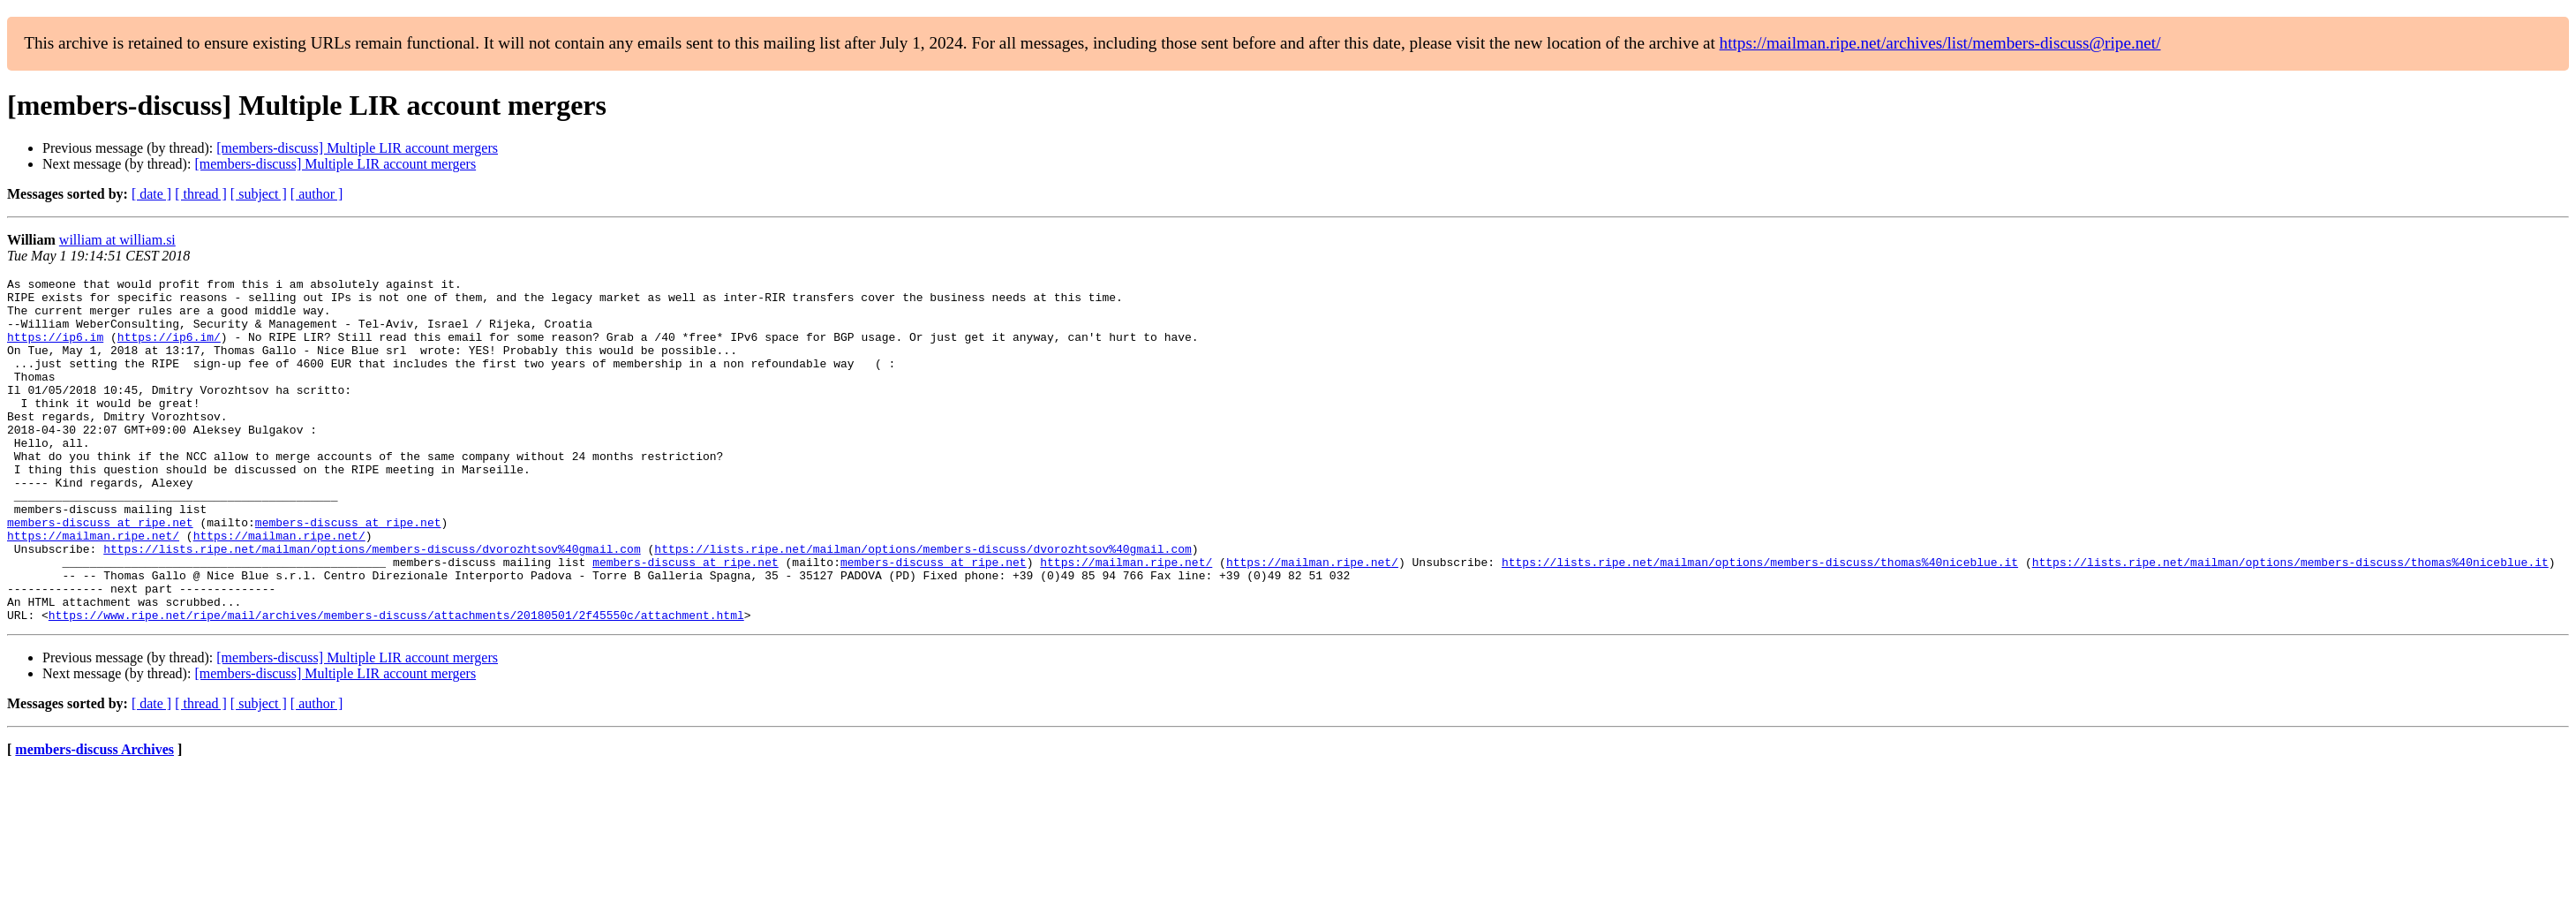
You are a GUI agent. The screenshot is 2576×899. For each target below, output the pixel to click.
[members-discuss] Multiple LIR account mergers (357, 147)
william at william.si (117, 239)
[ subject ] (258, 193)
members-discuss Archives (94, 818)
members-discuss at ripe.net (100, 572)
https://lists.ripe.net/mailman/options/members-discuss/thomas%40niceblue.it (1760, 620)
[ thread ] (201, 193)
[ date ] (151, 193)
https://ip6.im (55, 350)
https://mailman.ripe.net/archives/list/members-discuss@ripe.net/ (1940, 43)
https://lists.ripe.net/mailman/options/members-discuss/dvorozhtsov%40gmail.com (371, 604)
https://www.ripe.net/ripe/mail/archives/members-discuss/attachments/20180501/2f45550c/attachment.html (396, 683)
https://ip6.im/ (169, 350)
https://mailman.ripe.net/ (93, 588)
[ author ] (316, 193)
